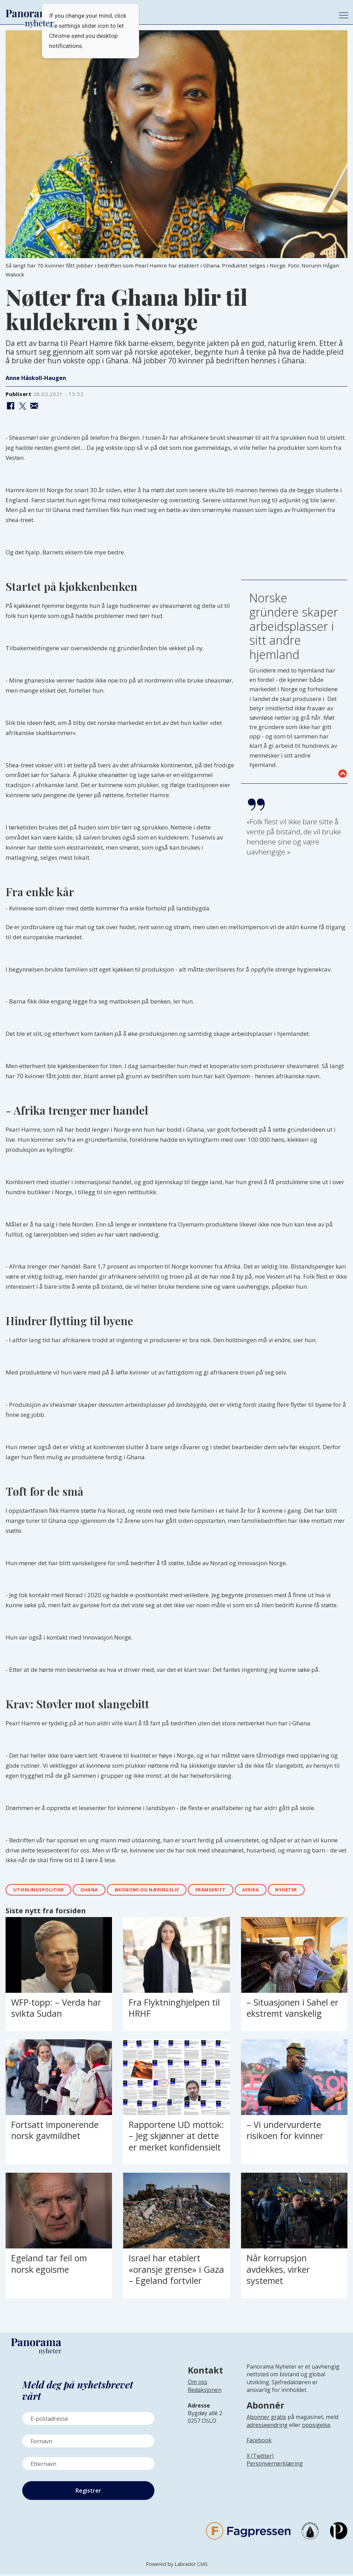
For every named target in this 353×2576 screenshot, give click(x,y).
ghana (96, 1890)
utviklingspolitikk (41, 1890)
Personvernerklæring (275, 2465)
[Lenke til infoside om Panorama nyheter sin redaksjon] (205, 2396)
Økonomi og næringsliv (159, 1890)
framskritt (230, 1890)
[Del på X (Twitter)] (22, 406)
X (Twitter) (260, 2457)
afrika (273, 1890)
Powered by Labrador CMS (177, 2565)
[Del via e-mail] (34, 406)
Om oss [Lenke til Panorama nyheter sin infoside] (197, 2383)
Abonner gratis (266, 2418)
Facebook (259, 2441)
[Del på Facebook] (11, 406)
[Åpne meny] (343, 15)
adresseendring (267, 2426)
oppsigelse (316, 2426)
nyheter (312, 1890)
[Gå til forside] (167, 14)
